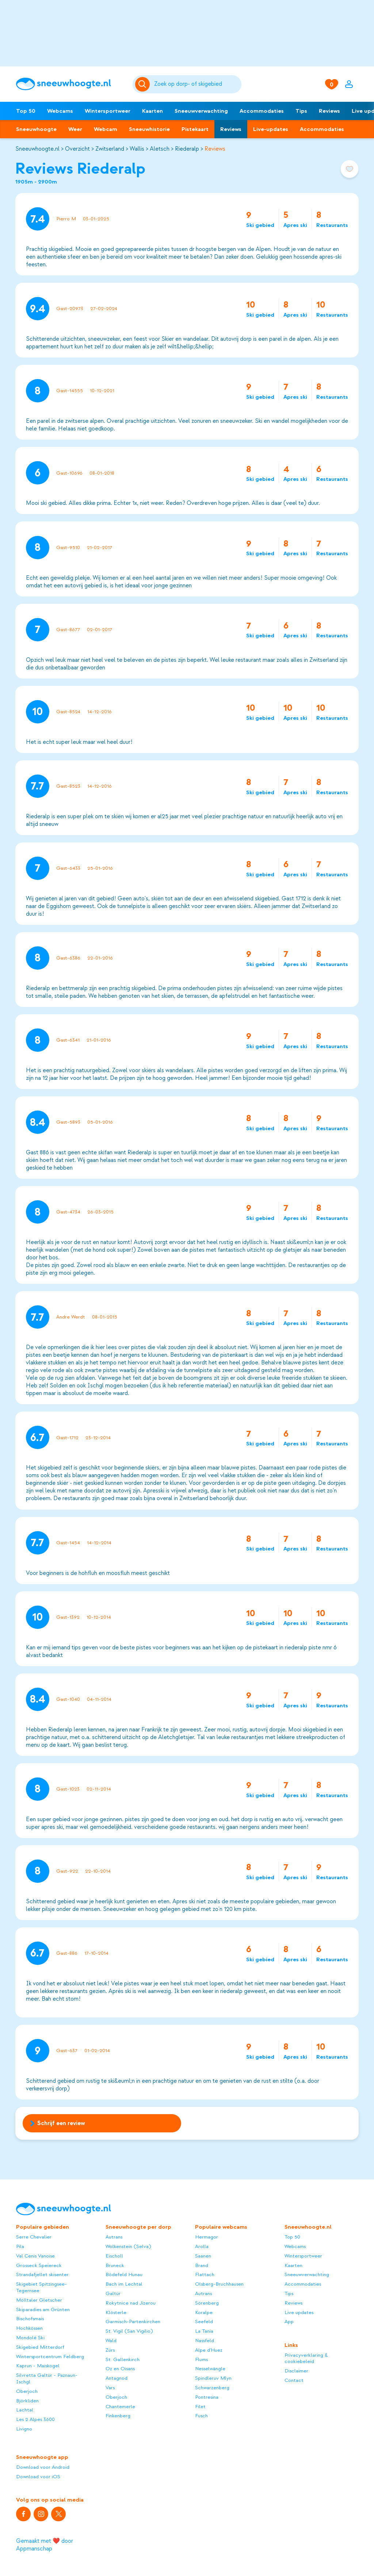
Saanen (203, 2256)
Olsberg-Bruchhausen (219, 2284)
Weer (75, 129)
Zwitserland (109, 148)
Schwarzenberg (212, 2387)
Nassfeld (204, 2340)
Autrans (114, 2237)
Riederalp (187, 148)
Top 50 (25, 111)
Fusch (201, 2416)
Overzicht (77, 148)
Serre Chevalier (33, 2237)
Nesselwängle (210, 2368)
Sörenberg (207, 2303)
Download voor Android (42, 2467)
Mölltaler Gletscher (39, 2300)
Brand (201, 2265)
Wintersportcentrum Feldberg (50, 2356)
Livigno (24, 2429)
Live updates (299, 2312)
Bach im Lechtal (124, 2284)
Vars (110, 2387)
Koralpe (204, 2312)
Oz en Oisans (120, 2368)
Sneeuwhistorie (149, 129)
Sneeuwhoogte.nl (37, 148)
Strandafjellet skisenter (42, 2274)
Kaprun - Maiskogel (38, 2366)
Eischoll (114, 2256)
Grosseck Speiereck (39, 2265)
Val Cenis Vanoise (35, 2256)
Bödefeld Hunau (124, 2274)
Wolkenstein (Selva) (128, 2246)
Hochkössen (29, 2328)
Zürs (110, 2350)
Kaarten (152, 111)
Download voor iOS (38, 2476)
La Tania (204, 2331)
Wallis (137, 148)
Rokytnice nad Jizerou (131, 2303)
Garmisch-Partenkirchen (133, 2321)
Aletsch (159, 148)
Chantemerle (120, 2406)
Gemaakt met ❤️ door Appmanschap (44, 2544)
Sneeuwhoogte (36, 129)
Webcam (105, 129)
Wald (111, 2340)
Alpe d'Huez (208, 2350)
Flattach (204, 2274)
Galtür (113, 2293)
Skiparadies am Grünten (43, 2309)
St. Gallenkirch (123, 2359)
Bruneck (115, 2265)
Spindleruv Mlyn (213, 2378)
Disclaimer (296, 2371)
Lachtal (24, 2410)
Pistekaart (195, 129)
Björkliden (27, 2401)
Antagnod (116, 2378)
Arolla (202, 2246)
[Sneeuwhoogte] (70, 84)
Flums (201, 2359)
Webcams (60, 111)
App (289, 2321)
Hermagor (206, 2237)
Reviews (329, 111)
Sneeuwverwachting (201, 111)
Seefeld (204, 2321)
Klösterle (116, 2312)
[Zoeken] (196, 84)
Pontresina (206, 2397)
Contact (294, 2380)
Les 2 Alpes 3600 (35, 2419)
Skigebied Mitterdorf (40, 2347)
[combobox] (196, 84)
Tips (301, 111)
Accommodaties (262, 111)
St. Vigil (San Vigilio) (129, 2331)
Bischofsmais (30, 2319)
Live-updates (270, 129)
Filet (200, 2406)
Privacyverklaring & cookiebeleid (306, 2358)
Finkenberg (118, 2416)
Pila (20, 2246)
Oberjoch (27, 2391)
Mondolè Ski (30, 2337)
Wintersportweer (107, 111)
